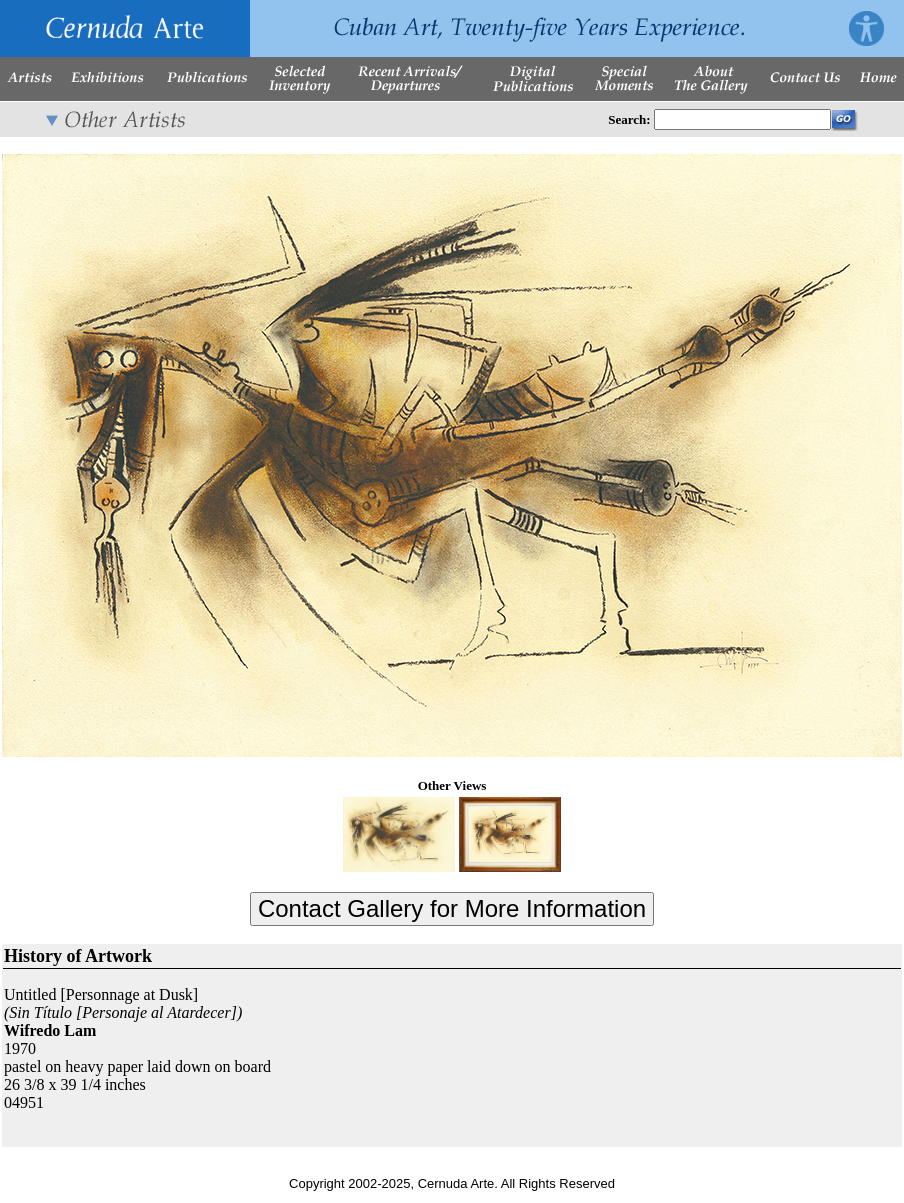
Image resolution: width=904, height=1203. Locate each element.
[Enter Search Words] (742, 119)
